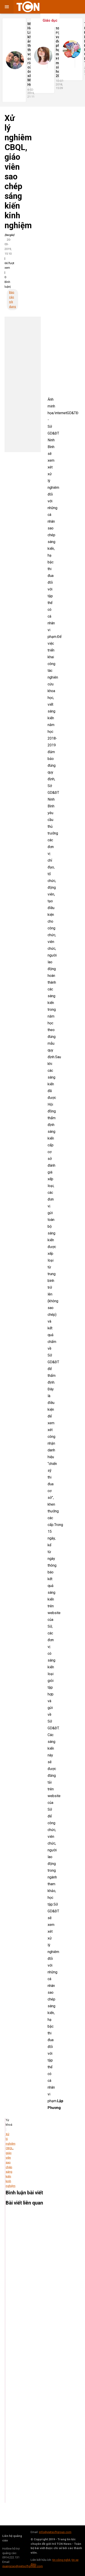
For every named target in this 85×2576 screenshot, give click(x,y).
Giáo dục (50, 20)
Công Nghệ (11, 47)
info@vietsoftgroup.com (55, 2532)
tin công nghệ (61, 2560)
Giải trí (32, 20)
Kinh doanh (14, 33)
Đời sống (12, 20)
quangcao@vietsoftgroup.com (22, 2566)
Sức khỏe (41, 33)
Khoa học (64, 34)
